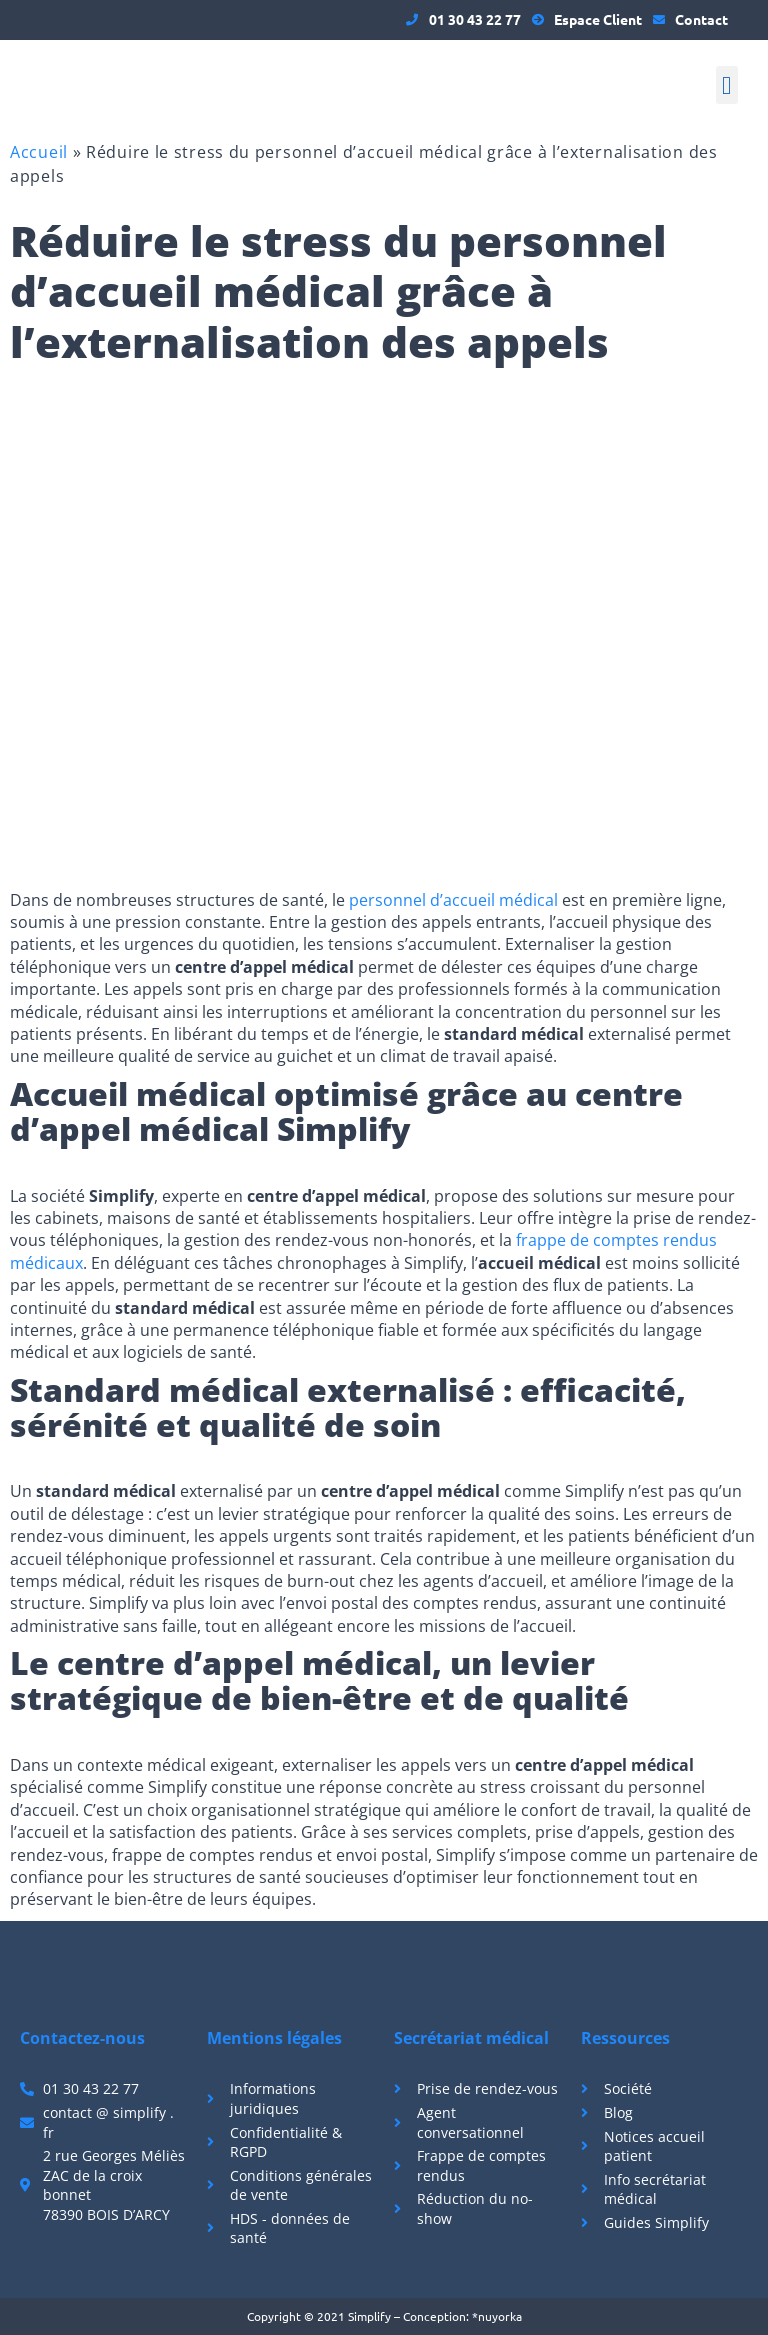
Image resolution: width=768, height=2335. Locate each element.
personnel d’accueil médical (453, 900)
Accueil (39, 152)
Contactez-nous (82, 2038)
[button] (727, 85)
